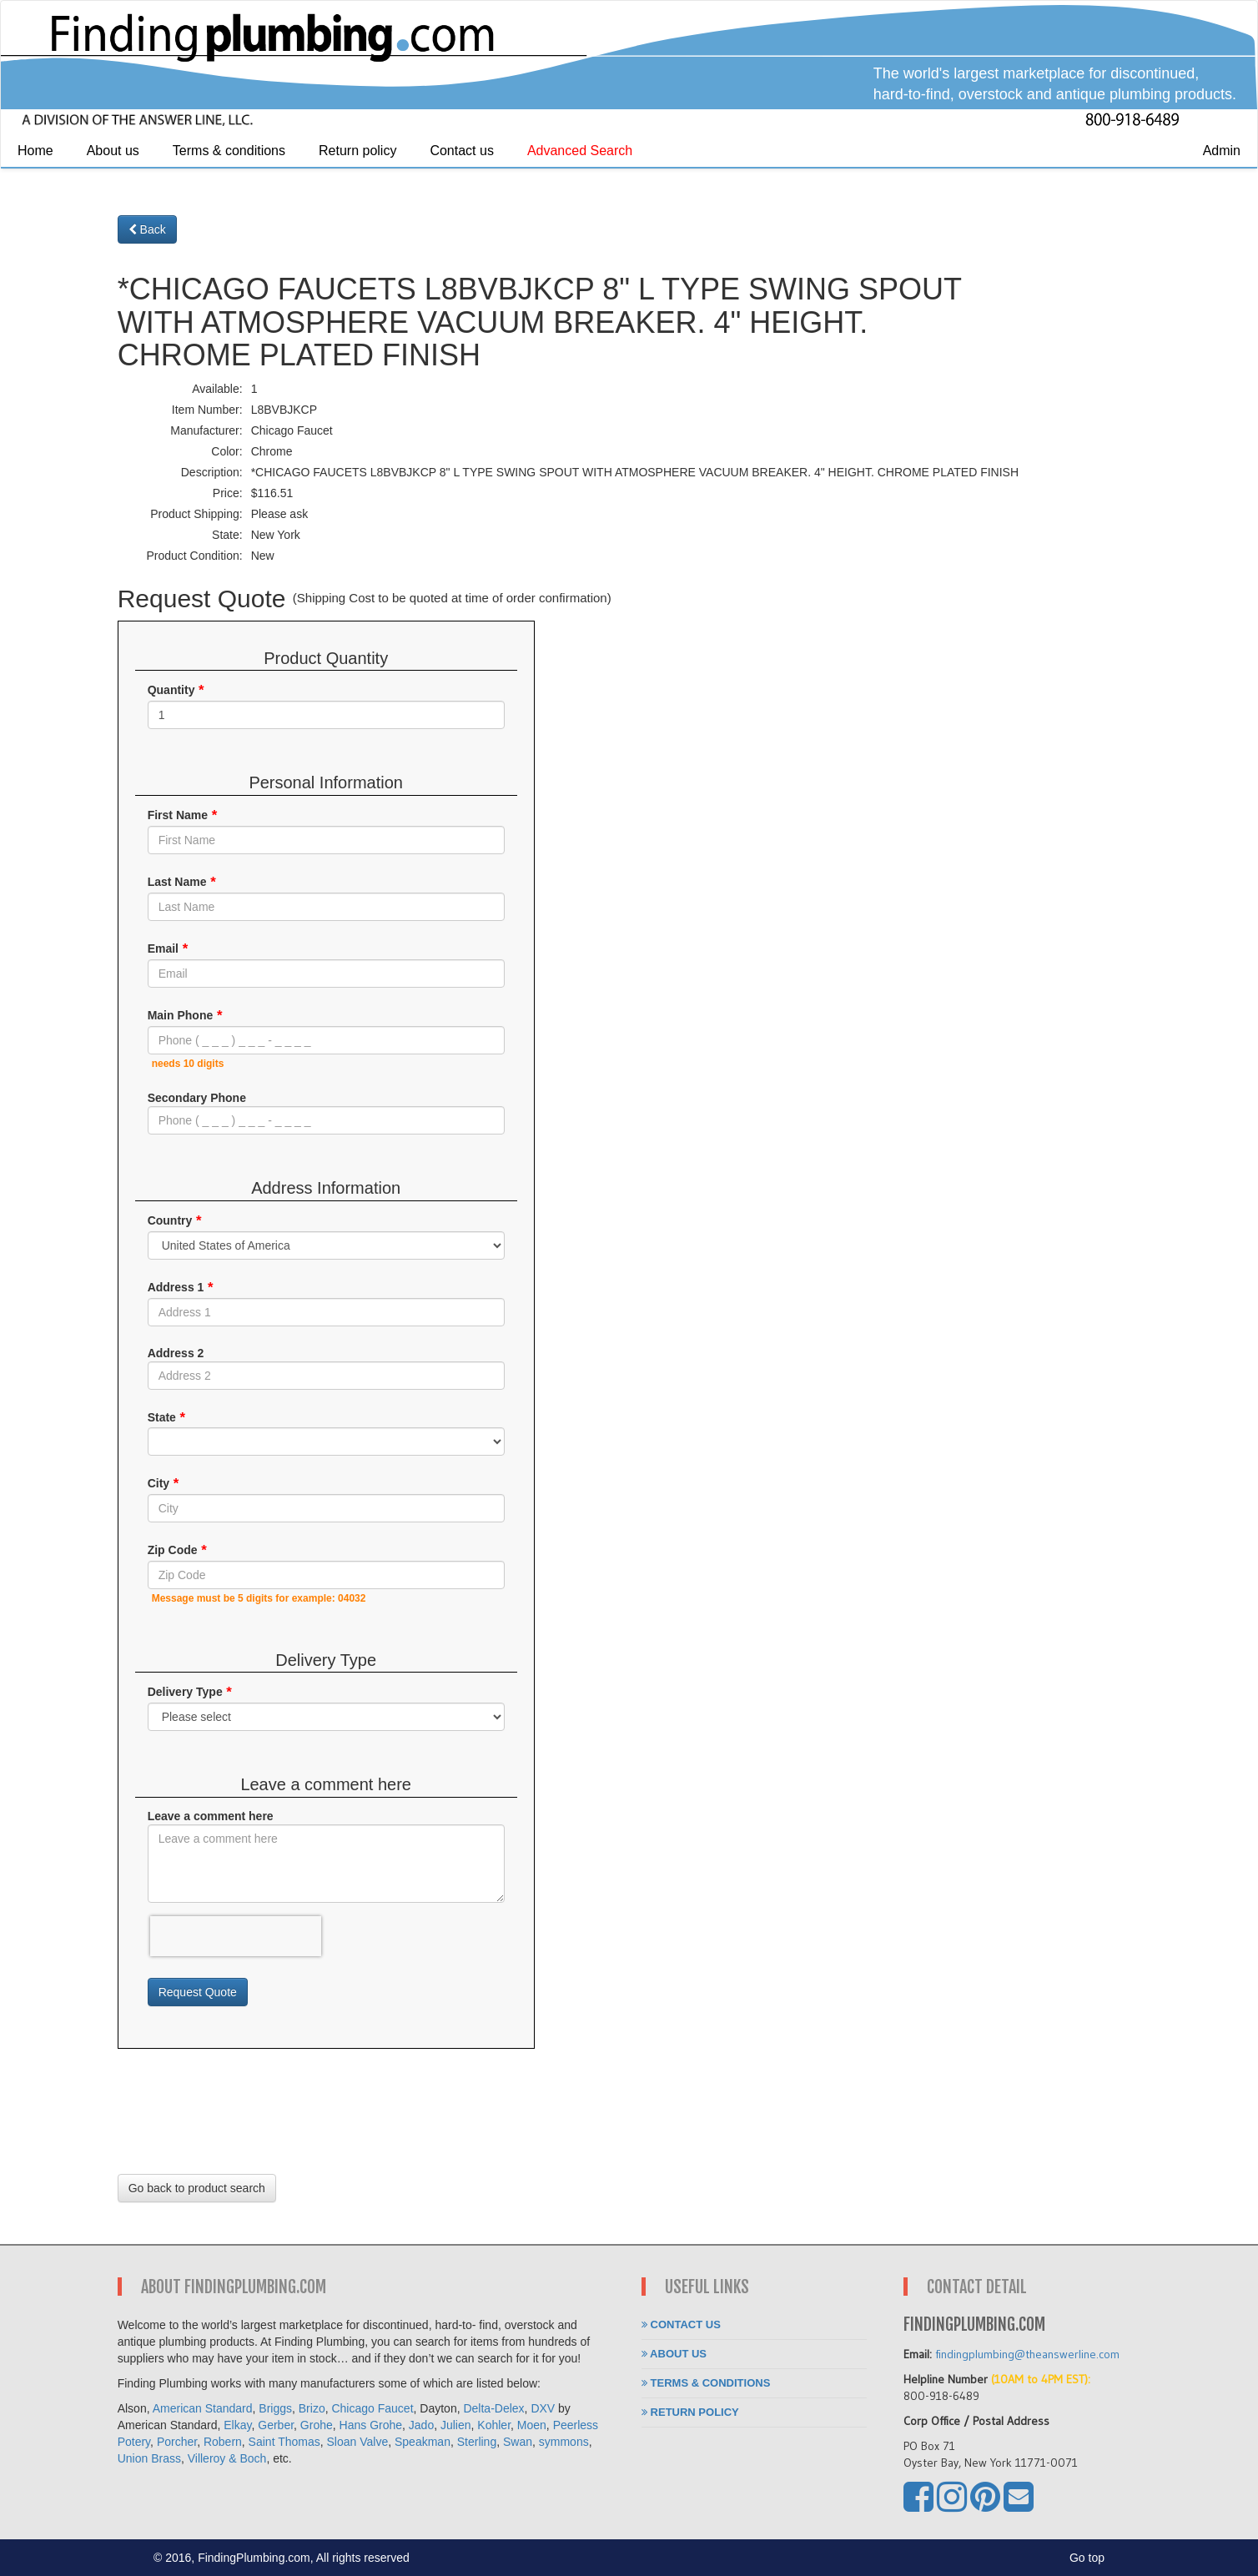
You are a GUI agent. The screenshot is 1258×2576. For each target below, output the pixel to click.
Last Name (177, 881)
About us (113, 150)
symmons (564, 2441)
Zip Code (173, 1550)
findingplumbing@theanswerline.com (1027, 2354)
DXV (543, 2408)
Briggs (275, 2408)
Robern (223, 2441)
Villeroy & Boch (227, 2458)
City (158, 1483)
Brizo (312, 2408)
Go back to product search (196, 2188)
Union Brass (149, 2458)
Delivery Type (185, 1691)
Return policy (357, 150)
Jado (421, 2425)
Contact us (461, 150)
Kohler (494, 2425)
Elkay (237, 2425)
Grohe (316, 2425)
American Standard (203, 2408)
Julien (455, 2425)
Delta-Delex (493, 2408)
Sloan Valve (358, 2441)
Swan (517, 2441)
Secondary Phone (197, 1097)
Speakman (422, 2441)
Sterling (476, 2441)
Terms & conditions (229, 150)
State (162, 1416)
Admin (1221, 150)
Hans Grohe (371, 2425)
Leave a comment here (211, 1816)
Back (147, 229)
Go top (1087, 2557)
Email (163, 948)
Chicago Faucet (372, 2408)
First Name (178, 815)
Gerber (276, 2425)
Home (35, 150)
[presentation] (235, 1936)
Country (170, 1219)
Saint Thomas (284, 2441)
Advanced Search (579, 150)
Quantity (171, 690)
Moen (531, 2425)
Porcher (177, 2441)
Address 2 (176, 1353)
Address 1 (176, 1286)
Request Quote (198, 1992)
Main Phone (181, 1015)
